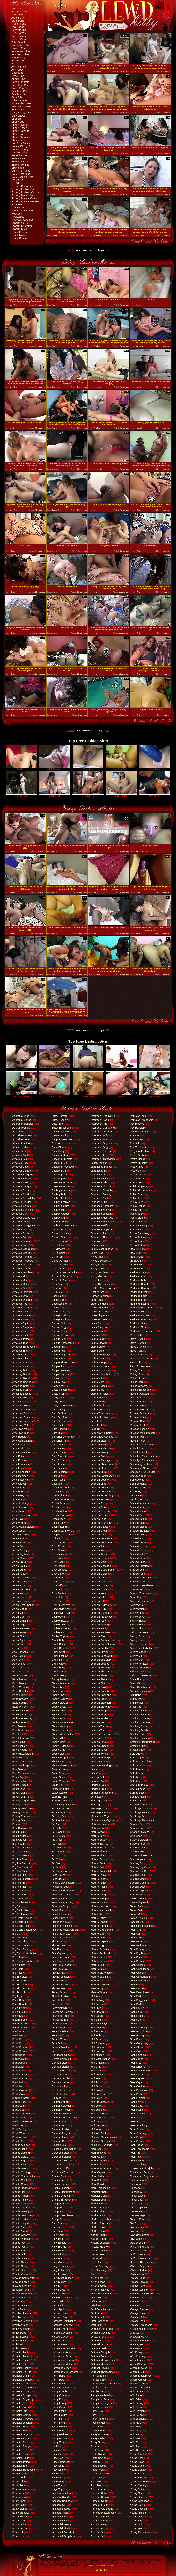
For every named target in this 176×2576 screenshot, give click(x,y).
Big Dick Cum (20, 1945)
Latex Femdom (99, 1307)
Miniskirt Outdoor (100, 2140)
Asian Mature (19, 1608)
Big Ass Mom (19, 1886)
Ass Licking (18, 1663)
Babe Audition (20, 1675)
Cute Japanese (60, 1464)
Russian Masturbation (142, 1432)
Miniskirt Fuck (99, 2133)
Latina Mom (97, 1381)
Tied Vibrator (137, 2180)
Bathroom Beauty (22, 1718)
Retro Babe (136, 1335)
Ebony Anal (58, 1687)
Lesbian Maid (98, 1561)
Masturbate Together (102, 1816)
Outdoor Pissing (100, 2367)
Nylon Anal (97, 2274)
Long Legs (97, 1796)
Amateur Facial (21, 1237)
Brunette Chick (20, 2391)
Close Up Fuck (60, 1264)
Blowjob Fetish (20, 2281)
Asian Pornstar (20, 1628)
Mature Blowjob (99, 1855)
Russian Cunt (137, 1421)
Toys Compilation (140, 2234)
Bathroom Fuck (21, 1722)
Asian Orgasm (20, 1620)
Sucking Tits (137, 1894)
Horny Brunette (60, 2387)
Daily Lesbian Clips (22, 176)
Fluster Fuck (18, 23)
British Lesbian (20, 2336)
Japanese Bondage (102, 1194)
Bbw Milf (17, 1757)
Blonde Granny (21, 2211)
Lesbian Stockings (101, 1706)
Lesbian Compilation (102, 1475)
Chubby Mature (60, 1205)
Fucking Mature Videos (24, 198)
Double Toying (60, 1636)
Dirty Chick (58, 1573)
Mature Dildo (98, 1867)
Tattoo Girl (136, 1910)
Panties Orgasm (100, 2387)
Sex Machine (137, 1487)
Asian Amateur (20, 1534)
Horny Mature (59, 2414)
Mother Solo (98, 2230)
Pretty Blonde (137, 1158)
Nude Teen (97, 2262)
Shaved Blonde (139, 1526)
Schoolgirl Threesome (142, 1460)
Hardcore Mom (60, 2328)
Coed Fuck (58, 1299)
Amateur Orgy (20, 1295)
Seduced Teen (138, 1475)
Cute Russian (59, 1479)
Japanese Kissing (101, 1209)
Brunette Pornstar (22, 2438)
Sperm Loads (137, 1788)
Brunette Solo (20, 2453)
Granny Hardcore (61, 2184)
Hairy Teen (58, 2293)
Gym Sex (57, 2223)
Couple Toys (59, 1381)
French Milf (58, 2035)
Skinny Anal (136, 1604)
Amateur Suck (20, 1335)
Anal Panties (19, 1491)
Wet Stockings (138, 2356)
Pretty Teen (136, 1182)
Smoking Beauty (139, 1714)
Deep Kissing (59, 1526)
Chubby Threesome (63, 1225)
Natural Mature (99, 2246)
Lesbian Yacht (99, 1761)
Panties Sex (98, 2391)
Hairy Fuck (58, 2258)
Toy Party (135, 2230)
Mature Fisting (99, 1886)
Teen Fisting (137, 2035)
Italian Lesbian (99, 1162)
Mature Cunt (98, 1863)
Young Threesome (140, 2532)
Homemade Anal (61, 2352)
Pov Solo (135, 1143)
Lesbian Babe (99, 1440)
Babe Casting (20, 1687)
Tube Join (17, 14)
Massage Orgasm (101, 1808)
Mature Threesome (101, 1984)
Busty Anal (18, 2493)
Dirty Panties (59, 1593)
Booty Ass (18, 2301)
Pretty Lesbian (138, 1174)
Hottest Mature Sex (22, 219)
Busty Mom (18, 2536)
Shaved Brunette (139, 1530)
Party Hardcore (99, 2418)
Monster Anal (98, 2191)
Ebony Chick (59, 1710)
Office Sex (97, 2301)
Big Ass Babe (20, 1851)
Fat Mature (58, 1851)
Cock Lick (57, 1295)
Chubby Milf (58, 1209)
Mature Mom (98, 1933)
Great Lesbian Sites (22, 210)
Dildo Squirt (58, 1550)
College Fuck (59, 1319)
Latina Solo (97, 1401)
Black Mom (18, 2086)
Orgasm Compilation (102, 2328)
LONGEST (87, 251)
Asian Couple (20, 1565)
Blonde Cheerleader (23, 2176)
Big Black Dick (20, 1898)
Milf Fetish (96, 2035)
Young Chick (137, 2489)
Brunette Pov (19, 2442)
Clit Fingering (59, 1241)
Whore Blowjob (138, 2367)
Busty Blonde (19, 2508)
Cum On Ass (59, 1413)
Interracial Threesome (103, 1158)
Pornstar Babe (99, 2493)
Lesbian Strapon (100, 1710)
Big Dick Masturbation (24, 1953)
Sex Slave (136, 1495)
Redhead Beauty (139, 1284)
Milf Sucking (98, 2109)
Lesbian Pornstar (100, 1632)
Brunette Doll (19, 2403)
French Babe (59, 2027)
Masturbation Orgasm (103, 1820)
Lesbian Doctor (99, 1487)
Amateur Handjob (22, 1256)
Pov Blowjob (137, 1123)
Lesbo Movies (19, 235)
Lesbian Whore (99, 1753)
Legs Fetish (97, 1421)
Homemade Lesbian (63, 2360)
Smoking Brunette (140, 1722)
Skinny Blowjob (139, 1628)
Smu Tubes (18, 97)
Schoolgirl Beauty (140, 1448)
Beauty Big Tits (21, 1796)
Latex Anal (97, 1299)
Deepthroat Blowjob (63, 1530)
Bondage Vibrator (22, 2297)
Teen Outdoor (138, 2086)
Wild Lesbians (138, 2418)
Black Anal (18, 2031)
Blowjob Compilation (24, 2277)
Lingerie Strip (98, 1788)
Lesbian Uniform (100, 1745)
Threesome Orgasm (141, 2176)
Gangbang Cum (61, 2054)
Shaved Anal (137, 1507)
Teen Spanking (138, 2125)
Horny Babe (58, 2375)
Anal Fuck (18, 1468)
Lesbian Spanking (101, 1694)
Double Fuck (59, 1632)
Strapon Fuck (137, 1827)
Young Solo (136, 2524)
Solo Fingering (138, 1757)
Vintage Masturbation (142, 2293)
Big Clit (16, 1906)
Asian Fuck (18, 1585)
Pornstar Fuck (99, 2504)
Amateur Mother (21, 1284)
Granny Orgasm (61, 2195)
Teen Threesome (139, 2148)
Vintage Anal (137, 2274)
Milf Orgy (96, 2066)
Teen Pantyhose (139, 2090)
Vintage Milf (136, 2301)
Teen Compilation (140, 1976)
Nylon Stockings (100, 2289)
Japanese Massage (102, 1217)
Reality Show (137, 1264)
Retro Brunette (138, 1346)
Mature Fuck (98, 1890)
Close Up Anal (60, 1260)
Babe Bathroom (21, 1679)
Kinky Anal (97, 1256)
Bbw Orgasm (19, 1761)
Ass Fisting (18, 1655)
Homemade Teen (61, 2367)
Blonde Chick (19, 2180)
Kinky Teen (97, 1280)
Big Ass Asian (20, 1847)
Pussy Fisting (137, 1205)
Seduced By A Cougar (142, 1471)
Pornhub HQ (18, 29)
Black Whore (19, 2133)
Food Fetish (58, 2000)
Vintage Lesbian (139, 2289)
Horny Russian (60, 2438)
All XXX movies (20, 11)
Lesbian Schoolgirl (101, 1655)
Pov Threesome (139, 1147)
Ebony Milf (58, 1737)
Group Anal (58, 2203)
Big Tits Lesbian (21, 1988)
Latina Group (98, 1362)
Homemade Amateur (63, 2348)
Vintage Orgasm (139, 2309)
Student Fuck (137, 1843)
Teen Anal (135, 1929)
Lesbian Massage (101, 1565)
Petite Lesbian (99, 2465)
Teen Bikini (136, 1957)
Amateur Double (21, 1233)
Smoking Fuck (138, 1734)
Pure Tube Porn (20, 85)
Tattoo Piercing (138, 1917)
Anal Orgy (18, 1487)
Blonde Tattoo (20, 2262)
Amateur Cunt (20, 1213)
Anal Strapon (19, 1507)
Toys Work (136, 2238)
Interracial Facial (100, 1119)
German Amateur (61, 2058)
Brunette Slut (19, 2450)
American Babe (21, 1409)
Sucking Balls (137, 1863)
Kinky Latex (97, 1268)
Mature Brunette (100, 1859)
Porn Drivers (18, 36)
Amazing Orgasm (22, 1401)
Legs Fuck (97, 1424)
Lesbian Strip (98, 1714)
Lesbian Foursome (101, 1522)
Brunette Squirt (21, 2457)
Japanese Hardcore (102, 1205)
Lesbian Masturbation (103, 1569)
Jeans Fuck (97, 1245)
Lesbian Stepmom (101, 1702)
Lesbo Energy (19, 232)
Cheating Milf (59, 1170)
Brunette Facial (21, 2407)
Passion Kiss (98, 2422)
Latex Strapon (99, 1327)
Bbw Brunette (20, 1730)
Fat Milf (56, 1855)
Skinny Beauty (138, 1616)
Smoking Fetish (139, 1730)
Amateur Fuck (20, 1245)
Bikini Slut (18, 2015)
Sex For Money (139, 1483)
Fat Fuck (57, 1843)
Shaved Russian (139, 1565)
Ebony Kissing (60, 1726)
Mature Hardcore (100, 1906)
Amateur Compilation (24, 1198)
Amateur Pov (19, 1303)
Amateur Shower (22, 1315)
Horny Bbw (58, 2379)
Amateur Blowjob (22, 1174)
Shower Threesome (141, 1593)
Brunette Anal (20, 2352)
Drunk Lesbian (60, 1655)
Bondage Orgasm (22, 2293)
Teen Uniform (137, 2160)
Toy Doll (134, 2223)
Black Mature (19, 2078)
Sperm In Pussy (139, 1784)
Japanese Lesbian (101, 1213)
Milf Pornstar (98, 2074)
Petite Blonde (98, 2453)
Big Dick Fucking (22, 1949)
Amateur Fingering (22, 1241)
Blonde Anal (19, 2140)
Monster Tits (98, 2203)
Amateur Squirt (21, 1323)
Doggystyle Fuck (61, 1612)
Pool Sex (96, 2481)
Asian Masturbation (23, 1604)
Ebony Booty (59, 1706)
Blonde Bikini (19, 2164)
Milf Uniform (98, 2125)
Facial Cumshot (60, 1808)
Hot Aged (16, 213)
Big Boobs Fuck (21, 1902)
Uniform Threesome (141, 2262)
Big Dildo (17, 1957)
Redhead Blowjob (140, 1288)
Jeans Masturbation (102, 1248)
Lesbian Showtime (22, 225)
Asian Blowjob (20, 1558)
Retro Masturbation (141, 1358)
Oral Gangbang (99, 2320)
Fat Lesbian (58, 1847)
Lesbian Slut (98, 1683)
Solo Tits (135, 1777)
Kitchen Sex (98, 1291)
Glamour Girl (59, 2125)
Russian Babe (138, 1401)
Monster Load (99, 2199)
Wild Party (136, 2434)
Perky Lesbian (99, 2438)
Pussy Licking (138, 1217)
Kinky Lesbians (99, 1272)
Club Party (58, 1288)
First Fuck (57, 1949)
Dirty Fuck (57, 1577)
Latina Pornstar (99, 1393)
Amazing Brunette (22, 1381)
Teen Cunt (136, 1984)
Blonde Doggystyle (23, 2187)
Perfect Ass (97, 2426)
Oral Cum (96, 2313)
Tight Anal (135, 2184)
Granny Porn (18, 207)
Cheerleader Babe (62, 1182)
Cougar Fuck (59, 1350)
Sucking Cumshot (140, 1882)
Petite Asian (97, 2450)
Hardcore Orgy (60, 2336)
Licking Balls (98, 1777)
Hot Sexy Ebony (20, 143)
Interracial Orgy (99, 1147)
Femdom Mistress (62, 1894)
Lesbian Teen (98, 1730)
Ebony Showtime (21, 137)
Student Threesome (141, 1855)
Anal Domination (21, 1452)
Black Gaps (18, 109)
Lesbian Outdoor (100, 1612)
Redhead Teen (138, 1327)
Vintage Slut (137, 2317)
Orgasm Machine (100, 2332)
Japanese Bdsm (100, 1182)
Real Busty (136, 1252)
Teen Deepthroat (139, 1992)
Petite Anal (97, 2446)
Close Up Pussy (61, 1280)
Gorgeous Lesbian (62, 2164)
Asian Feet (18, 1573)
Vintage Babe (137, 2277)
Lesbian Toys (98, 1741)
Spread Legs (137, 1792)
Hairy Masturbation (62, 2277)
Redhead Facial (139, 1295)
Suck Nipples (137, 1859)
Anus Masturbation (23, 1526)
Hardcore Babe (60, 2313)
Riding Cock (137, 1370)
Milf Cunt (96, 2019)
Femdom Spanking (62, 1902)
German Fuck (59, 2074)
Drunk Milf (57, 1659)
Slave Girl (135, 1683)
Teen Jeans (136, 2058)
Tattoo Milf (136, 1914)
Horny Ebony (59, 2403)
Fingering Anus (60, 1921)
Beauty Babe (19, 1792)
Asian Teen (18, 1644)
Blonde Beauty (20, 2156)
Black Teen (18, 2117)
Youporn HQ (18, 57)
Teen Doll (135, 2004)
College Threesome (63, 1342)
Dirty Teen (57, 1601)
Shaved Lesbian (139, 1546)
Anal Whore (19, 1522)
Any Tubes (17, 69)
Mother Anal (98, 2207)
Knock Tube (18, 78)
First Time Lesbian (62, 1964)
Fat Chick (57, 1839)
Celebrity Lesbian (61, 1143)
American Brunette (23, 1417)
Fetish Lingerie (60, 1917)
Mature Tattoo (98, 1980)
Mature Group (99, 1898)
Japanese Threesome (103, 1237)
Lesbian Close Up (101, 1468)
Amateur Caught (21, 1186)
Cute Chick (58, 1460)
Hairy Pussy (58, 2289)
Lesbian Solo (98, 1687)
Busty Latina (19, 2524)
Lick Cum (96, 1773)
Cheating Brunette (62, 1158)
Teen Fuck (136, 2039)
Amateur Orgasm (22, 1291)
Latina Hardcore (100, 1366)
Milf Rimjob (97, 2082)
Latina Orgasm (99, 1385)
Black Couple (19, 2062)
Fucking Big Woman (22, 186)
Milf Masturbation (100, 2058)
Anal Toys (18, 1518)
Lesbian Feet (98, 1503)
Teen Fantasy (137, 2015)
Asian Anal (18, 1538)
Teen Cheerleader (140, 1968)
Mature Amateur (100, 1824)
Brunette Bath (20, 2364)
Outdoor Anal (98, 2348)
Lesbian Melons (100, 1573)
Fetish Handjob (60, 1914)
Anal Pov (17, 1499)
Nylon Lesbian (99, 2285)
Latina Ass (97, 1335)
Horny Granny (60, 2407)
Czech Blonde (60, 1495)
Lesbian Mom (98, 1581)
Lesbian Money (99, 1585)
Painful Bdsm (98, 2375)
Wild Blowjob (137, 2410)
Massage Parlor (100, 1812)
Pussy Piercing (138, 1225)
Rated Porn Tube (21, 88)
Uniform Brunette (139, 2246)
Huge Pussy (58, 2477)
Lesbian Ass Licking (102, 1436)
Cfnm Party (58, 1151)
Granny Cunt (59, 2176)
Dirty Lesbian (59, 1581)
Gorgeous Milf (60, 2168)
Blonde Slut (19, 2250)
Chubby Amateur (61, 1190)
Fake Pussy (58, 1812)
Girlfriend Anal (60, 2101)
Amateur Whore (21, 1354)
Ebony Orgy (58, 1749)
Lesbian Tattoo (99, 1722)
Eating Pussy (59, 1679)
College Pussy (60, 1335)
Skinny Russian (139, 1667)
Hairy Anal (57, 2230)
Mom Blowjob (98, 2152)
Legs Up (95, 1428)
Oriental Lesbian (100, 2344)
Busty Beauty (19, 2504)
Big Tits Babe (19, 1976)
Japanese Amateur (101, 1166)
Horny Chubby (60, 2391)
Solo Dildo (136, 1753)
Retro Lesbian (138, 1354)
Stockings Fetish (139, 1812)
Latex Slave (97, 1323)
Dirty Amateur (59, 1554)
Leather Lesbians (101, 1417)
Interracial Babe (61, 2520)
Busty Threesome (62, 1127)
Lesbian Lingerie (100, 1558)
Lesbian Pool (98, 1628)
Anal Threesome (21, 1514)
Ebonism (16, 118)
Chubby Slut (59, 1217)
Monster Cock (99, 2195)
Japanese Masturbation (104, 1221)
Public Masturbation (141, 1190)
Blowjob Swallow (22, 2285)
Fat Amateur (59, 1820)
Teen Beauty (137, 1949)
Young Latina (137, 2504)
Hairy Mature (59, 2281)
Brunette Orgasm (22, 2434)
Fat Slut (56, 1863)
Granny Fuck (59, 2180)
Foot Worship (59, 2007)
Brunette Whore (21, 2473)
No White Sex (19, 155)
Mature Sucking (100, 1976)
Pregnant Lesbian (140, 1151)
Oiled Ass (96, 2305)
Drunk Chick (59, 1651)
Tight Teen (136, 2203)
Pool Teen (96, 2485)
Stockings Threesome (142, 1820)
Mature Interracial (101, 1910)
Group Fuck (58, 2211)
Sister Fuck (136, 1597)
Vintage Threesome (141, 2324)
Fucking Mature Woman (25, 201)
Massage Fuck (99, 1800)
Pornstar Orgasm (100, 2516)
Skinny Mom (137, 1659)
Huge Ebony (59, 2469)
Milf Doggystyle (99, 2023)
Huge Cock (58, 2457)
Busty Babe (19, 2500)
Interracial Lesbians (102, 1131)
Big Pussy (18, 1972)
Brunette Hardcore (22, 2418)
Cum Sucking (59, 1428)
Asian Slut (18, 1636)
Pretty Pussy (137, 1178)
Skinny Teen (137, 1671)
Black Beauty (19, 2047)
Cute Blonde (59, 1452)
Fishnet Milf (58, 1980)
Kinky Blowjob (99, 1260)
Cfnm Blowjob (60, 1147)
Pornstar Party (99, 2524)
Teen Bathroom (139, 1945)
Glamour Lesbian (61, 2129)
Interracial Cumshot (63, 2532)
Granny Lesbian (61, 2187)
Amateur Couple (21, 1205)
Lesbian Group (99, 1530)
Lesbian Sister (99, 1675)
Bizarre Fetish (20, 2019)
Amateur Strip (20, 1331)
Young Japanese (139, 2500)
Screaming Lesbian (141, 1464)
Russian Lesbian (139, 1428)
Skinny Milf (136, 1655)
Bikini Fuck (18, 2011)
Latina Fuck (97, 1358)
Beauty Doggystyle (23, 1800)
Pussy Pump (137, 1229)
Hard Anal (57, 2301)
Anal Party (18, 1495)
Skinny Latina (137, 1640)
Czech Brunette (60, 1499)
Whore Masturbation (141, 2375)
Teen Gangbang (139, 2043)
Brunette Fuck (20, 2410)
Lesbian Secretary (101, 1659)
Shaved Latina (138, 1542)
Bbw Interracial (20, 1737)
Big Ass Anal (19, 1843)
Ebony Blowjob (60, 1702)
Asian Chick (19, 1561)
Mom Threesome (100, 2187)
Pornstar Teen (138, 1115)
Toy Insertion (137, 2227)
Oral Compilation (100, 2309)
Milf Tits (95, 2121)
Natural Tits (97, 2258)
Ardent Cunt (18, 17)
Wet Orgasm (137, 2344)
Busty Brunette (20, 2512)
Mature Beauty (99, 1839)
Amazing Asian (20, 1366)
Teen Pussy (136, 2105)
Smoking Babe (138, 1710)
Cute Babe (58, 1448)
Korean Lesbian (100, 1295)
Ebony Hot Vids (20, 130)
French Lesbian (60, 2031)
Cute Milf (57, 1475)
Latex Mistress (99, 1319)
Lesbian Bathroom (101, 1448)
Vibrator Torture (139, 2270)
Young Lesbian (138, 2508)
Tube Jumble (18, 42)
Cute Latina (58, 1468)
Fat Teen (57, 1867)
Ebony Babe (59, 1691)
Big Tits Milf (19, 1992)
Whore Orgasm (139, 2379)
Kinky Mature (98, 1276)
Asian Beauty (19, 1550)
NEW (77, 251)
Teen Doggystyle (139, 2000)
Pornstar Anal (98, 2489)
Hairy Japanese (60, 2266)
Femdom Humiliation (63, 1890)
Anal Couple (19, 1444)
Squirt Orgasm (138, 1796)
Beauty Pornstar (21, 1816)
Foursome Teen (60, 2019)
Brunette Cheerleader (24, 2387)
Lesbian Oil (97, 1601)
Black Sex (18, 2105)
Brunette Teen (20, 2465)
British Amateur (21, 2328)
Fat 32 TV (17, 179)
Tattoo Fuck (136, 1906)
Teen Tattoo (136, 2144)
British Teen (19, 2348)
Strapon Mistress (139, 1831)
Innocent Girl (59, 2504)
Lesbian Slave (99, 1679)
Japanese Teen (99, 1233)
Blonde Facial (20, 2195)
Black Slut (18, 2109)
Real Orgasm (137, 1256)
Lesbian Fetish (99, 1507)
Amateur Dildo (20, 1221)
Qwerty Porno (19, 39)
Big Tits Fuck (19, 1984)
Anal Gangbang (21, 1471)
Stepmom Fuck (138, 1804)
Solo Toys (135, 1781)
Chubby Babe (59, 1194)
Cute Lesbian (59, 1471)
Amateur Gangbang (23, 1248)
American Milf (20, 1424)
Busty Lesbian (20, 2528)
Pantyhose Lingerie (102, 2403)
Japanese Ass (99, 1174)
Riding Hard (137, 1381)
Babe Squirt (19, 1702)
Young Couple (138, 2493)
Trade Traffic (99, 2570)
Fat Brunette (59, 1835)
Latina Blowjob (99, 1342)
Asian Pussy (19, 1632)
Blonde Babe (19, 2148)
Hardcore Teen (60, 2344)
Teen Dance (137, 1988)
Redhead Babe (138, 1280)
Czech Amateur (60, 1487)
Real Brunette (138, 1248)
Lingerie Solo (98, 1784)
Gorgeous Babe (61, 2152)
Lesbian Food (98, 1518)
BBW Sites (17, 167)
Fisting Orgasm (60, 1992)
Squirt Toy (135, 1800)
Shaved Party (137, 1558)
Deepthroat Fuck (61, 1534)
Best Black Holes (21, 106)
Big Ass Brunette (21, 1863)
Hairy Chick (58, 2254)
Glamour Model (60, 2137)
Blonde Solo (19, 2254)
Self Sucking (137, 1479)
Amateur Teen (20, 1342)
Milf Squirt (96, 2097)
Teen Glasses (138, 2047)
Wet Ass (135, 2332)
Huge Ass (57, 2450)
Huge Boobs (59, 2453)
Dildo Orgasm (59, 1542)
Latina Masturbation (102, 1374)
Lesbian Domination (102, 1491)
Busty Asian (19, 2497)
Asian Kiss (18, 1593)
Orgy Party (97, 2340)
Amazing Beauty (21, 1374)
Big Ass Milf (19, 1882)
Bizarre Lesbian (21, 2023)
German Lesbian (61, 2078)
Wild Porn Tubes (20, 51)
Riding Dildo (137, 1378)
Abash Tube (18, 60)
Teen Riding (137, 2109)
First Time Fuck (60, 1961)
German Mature (61, 2082)
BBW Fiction (18, 158)
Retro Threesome (140, 1366)
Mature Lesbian (99, 1921)
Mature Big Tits (99, 1847)
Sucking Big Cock (140, 1867)
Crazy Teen (58, 1401)
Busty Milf (18, 2532)
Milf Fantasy (98, 2031)
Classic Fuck (59, 1229)
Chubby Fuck (59, 1198)
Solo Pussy (136, 1769)
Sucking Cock (138, 1878)
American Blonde (22, 1413)
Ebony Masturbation (63, 1734)
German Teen (59, 2090)
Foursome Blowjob (62, 2011)
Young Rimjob (138, 2512)
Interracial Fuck (99, 1123)
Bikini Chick (19, 2007)
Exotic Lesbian (60, 1792)
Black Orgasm (20, 2090)
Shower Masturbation (142, 1585)
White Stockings (139, 2364)
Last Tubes (17, 26)
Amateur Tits (19, 1350)
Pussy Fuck (136, 1209)
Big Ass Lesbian (21, 1878)
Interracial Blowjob (62, 2528)
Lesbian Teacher (100, 1726)
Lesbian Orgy (98, 1608)
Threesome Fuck (139, 2172)
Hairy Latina (58, 2270)
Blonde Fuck (19, 2203)
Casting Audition (61, 1131)
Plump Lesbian (99, 2473)
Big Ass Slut (19, 1890)
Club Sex (57, 1291)
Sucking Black (138, 1874)
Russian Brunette (140, 1413)
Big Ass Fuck (19, 1874)
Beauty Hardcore (22, 1808)
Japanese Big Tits (101, 1186)
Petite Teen (97, 2469)
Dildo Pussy (58, 1546)
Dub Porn (17, 8)
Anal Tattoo (18, 1511)
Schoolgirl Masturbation (143, 1456)
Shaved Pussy (138, 1561)
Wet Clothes (137, 2336)
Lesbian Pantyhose (102, 1616)
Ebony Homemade (62, 1722)
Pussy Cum (136, 1201)
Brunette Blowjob (22, 2379)
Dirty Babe (58, 1558)
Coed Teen (58, 1311)
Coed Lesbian (60, 1303)
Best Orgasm (19, 1839)
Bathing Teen (19, 1714)
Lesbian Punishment (102, 1640)
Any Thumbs (18, 66)
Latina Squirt (98, 1405)
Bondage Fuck (20, 2289)
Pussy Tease (137, 1241)
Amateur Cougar (21, 1201)
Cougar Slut (58, 1358)
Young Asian (137, 2461)
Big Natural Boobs (22, 1961)
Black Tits (17, 2125)
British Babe (19, 2332)
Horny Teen (58, 2442)
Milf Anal (96, 1996)
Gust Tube (17, 72)
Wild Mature (137, 2422)
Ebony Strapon (60, 1757)
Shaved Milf (136, 1554)
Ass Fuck (17, 1659)
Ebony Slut (58, 1753)
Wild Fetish (136, 2414)
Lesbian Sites (19, 228)
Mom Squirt (97, 2184)
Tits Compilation (139, 2207)
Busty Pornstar (60, 1115)
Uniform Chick (138, 2250)
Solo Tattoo (136, 1773)
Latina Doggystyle (101, 1354)
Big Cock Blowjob (22, 1917)
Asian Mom (18, 1616)
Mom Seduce (98, 2176)
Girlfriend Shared (61, 2113)
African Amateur (21, 1143)
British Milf (18, 2344)
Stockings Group (139, 1816)
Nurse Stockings (100, 2266)
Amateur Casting (22, 1182)
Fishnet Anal (59, 1972)
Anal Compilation (22, 1440)
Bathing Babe (20, 1710)
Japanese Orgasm (101, 1229)
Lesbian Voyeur (99, 1749)
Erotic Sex (57, 1784)
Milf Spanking (98, 2094)
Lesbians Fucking (101, 1765)
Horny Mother (59, 2426)
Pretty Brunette (138, 1162)
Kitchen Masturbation (103, 1288)
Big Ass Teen (19, 1894)
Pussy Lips (136, 1221)
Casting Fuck (59, 1135)
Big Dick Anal (19, 1937)
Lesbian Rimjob (99, 1651)
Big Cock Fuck (20, 1925)
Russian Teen (138, 1440)
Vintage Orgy (137, 2313)
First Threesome (61, 1957)
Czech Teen (58, 1518)
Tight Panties (137, 2195)
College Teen (59, 1338)
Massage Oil (98, 1804)
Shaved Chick (138, 1534)
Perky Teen (97, 2442)
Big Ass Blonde (21, 1859)
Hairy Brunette (60, 2250)
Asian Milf (18, 1612)
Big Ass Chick (20, 1867)
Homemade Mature (63, 2364)
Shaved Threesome (141, 1577)
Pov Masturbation (140, 1131)
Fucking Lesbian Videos (25, 192)
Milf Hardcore (98, 2051)
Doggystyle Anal (61, 1608)
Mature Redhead (100, 1953)
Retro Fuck (136, 1350)
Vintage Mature (138, 2297)
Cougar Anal (59, 1346)
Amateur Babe (20, 1162)
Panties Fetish (99, 2379)
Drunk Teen (58, 1675)
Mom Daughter (99, 2160)
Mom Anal (96, 2148)
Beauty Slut (19, 1820)
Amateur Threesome (24, 1346)
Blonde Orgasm (21, 2234)
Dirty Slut (57, 1597)
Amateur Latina (21, 1268)
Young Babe (137, 2465)
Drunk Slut (58, 1671)
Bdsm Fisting (19, 1781)
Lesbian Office (99, 1597)
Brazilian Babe (20, 2317)
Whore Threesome (140, 2387)
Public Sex (136, 1194)
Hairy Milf (57, 2285)
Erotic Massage (60, 1781)
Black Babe (18, 2039)
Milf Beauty (97, 2004)
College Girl (58, 1323)
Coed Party (58, 1307)
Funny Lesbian (60, 2051)
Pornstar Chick (99, 2500)
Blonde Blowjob (21, 2168)
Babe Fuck (18, 1694)
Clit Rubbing (59, 1252)
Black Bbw (18, 2043)
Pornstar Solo (98, 2536)
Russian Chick (138, 1417)
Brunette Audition (22, 2356)
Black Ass (18, 2035)
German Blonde (61, 2066)
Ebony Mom (58, 1741)
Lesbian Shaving (100, 1667)
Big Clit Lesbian (21, 1910)
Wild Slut (135, 2442)
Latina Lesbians (100, 1370)
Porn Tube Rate (20, 81)
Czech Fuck (58, 1503)
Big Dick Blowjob (22, 1941)
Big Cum (17, 1933)
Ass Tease (18, 1667)
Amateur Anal (20, 1155)
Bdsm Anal (18, 1777)
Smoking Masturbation (143, 1741)
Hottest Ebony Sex (22, 146)
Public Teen (136, 1198)
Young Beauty (138, 2469)
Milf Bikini (96, 2007)
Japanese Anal (99, 1170)
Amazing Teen (20, 1405)
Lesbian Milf (98, 1577)
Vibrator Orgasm (139, 2266)
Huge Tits (57, 2485)
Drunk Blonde (59, 1644)
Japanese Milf (99, 1225)
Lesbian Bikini (99, 1456)
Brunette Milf (19, 2426)
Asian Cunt (18, 1569)
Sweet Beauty (138, 1898)
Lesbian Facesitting (102, 1495)
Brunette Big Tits (21, 2371)
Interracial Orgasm (101, 1143)
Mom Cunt (97, 2156)
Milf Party (96, 2070)
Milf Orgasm (98, 2062)
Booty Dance (19, 2305)
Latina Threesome (101, 1413)
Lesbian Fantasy (100, 1499)
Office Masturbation (102, 2293)
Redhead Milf (137, 1311)
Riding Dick (136, 1374)
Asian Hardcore (21, 1589)
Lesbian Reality (99, 1648)
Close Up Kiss (60, 1268)
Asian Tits (18, 1648)
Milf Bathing (97, 2000)
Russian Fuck (138, 1424)
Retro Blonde (137, 1338)
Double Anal (58, 1616)
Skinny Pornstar (139, 1663)
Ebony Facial (59, 1714)
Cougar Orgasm (61, 1354)
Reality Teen (137, 1268)
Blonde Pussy (20, 2246)
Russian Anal (137, 1397)
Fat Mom (57, 1859)
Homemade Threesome (65, 2371)
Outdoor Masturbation (103, 2360)
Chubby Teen (59, 1221)
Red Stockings (138, 1272)
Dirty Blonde (59, 1565)
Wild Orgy (135, 2430)
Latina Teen (97, 1409)
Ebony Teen (58, 1761)
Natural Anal (98, 2234)
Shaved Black (138, 1522)
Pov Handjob (137, 1127)
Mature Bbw (98, 1835)
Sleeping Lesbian (140, 1691)
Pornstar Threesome (141, 1119)
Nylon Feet (97, 2277)
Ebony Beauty (60, 1698)
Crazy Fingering (61, 1389)
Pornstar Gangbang (102, 2508)
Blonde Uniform (21, 2270)
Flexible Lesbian (61, 1996)
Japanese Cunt (99, 1198)
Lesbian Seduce (100, 1663)
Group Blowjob (60, 2207)
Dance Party (59, 1522)
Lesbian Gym (98, 1534)
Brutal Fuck (18, 2485)
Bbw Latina (18, 1741)
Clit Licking (58, 1245)
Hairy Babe (58, 2238)
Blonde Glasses (21, 2207)
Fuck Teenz (18, 204)
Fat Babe (57, 1827)
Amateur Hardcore (22, 1260)
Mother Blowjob (99, 2211)
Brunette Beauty (21, 2367)
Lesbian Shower (100, 1671)
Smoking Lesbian (140, 1737)
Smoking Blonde (139, 1718)
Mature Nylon (98, 1937)
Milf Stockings (99, 2101)
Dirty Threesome (61, 1604)
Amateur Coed (20, 1194)
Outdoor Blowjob (100, 2352)
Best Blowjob (19, 1827)
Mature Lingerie (100, 1925)
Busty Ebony (19, 2516)
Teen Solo (136, 2121)
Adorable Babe (20, 1115)
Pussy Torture (138, 1245)
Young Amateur (139, 2453)
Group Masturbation (63, 2215)
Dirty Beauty (59, 1561)
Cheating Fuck (60, 1162)
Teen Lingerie (137, 2066)
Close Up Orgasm (62, 1276)
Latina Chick (98, 1346)
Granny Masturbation (64, 2191)
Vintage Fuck (137, 2285)
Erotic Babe (58, 1773)
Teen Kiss (135, 2062)
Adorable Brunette (22, 1123)
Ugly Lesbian (137, 2242)
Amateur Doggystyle (23, 1225)
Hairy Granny (59, 2262)
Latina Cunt (97, 1350)
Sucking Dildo (138, 1886)
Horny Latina (59, 2410)
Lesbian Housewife (102, 1538)
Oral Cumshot (99, 2317)
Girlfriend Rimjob (61, 2109)
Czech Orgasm (60, 1514)
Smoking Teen (138, 1749)
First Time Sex (60, 1968)
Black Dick (18, 2066)
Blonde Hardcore (22, 2215)
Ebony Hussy (19, 134)
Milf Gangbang (99, 2043)
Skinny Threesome (140, 1675)
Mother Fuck (98, 2215)
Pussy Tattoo (137, 1237)
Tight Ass (135, 2187)
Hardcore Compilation (64, 2320)
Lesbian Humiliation (102, 1542)
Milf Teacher (98, 2113)
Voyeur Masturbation (142, 2328)
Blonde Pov (19, 2242)
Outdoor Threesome (102, 2371)
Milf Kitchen (97, 2054)
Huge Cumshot (60, 2461)
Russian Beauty (139, 1405)
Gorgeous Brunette (62, 2160)
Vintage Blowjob (139, 2281)
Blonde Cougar (21, 2184)
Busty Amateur (20, 2489)
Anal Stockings (20, 1503)
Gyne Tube (17, 75)
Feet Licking (58, 1874)
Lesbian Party (99, 1620)
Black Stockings (21, 2113)
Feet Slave (58, 1878)
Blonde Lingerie (21, 2223)
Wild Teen (135, 2446)
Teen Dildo (136, 1996)
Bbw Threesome (21, 1773)
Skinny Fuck (137, 1636)
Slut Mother (136, 1702)
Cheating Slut (59, 1178)
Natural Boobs (99, 2238)
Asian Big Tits (20, 1554)
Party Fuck (97, 2410)
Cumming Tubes (20, 170)
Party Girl (96, 2414)
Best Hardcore (20, 1835)
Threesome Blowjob (141, 2168)
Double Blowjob (60, 1620)
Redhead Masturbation (143, 1307)
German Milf (59, 2086)
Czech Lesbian (60, 1507)
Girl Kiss (56, 2097)
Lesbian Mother (99, 1589)
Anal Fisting (19, 1460)
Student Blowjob (139, 1839)
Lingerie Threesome (102, 1792)
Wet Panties (137, 2348)
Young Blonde (138, 2477)
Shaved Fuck (137, 1538)
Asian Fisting (19, 1581)
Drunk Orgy (58, 1663)
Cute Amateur (59, 1444)
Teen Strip (136, 2137)
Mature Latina (99, 1917)
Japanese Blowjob (101, 1190)
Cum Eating (58, 1409)
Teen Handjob (138, 2054)
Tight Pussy (136, 2199)
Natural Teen (98, 2254)
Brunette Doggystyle (23, 2399)
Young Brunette (139, 2481)
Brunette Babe (20, 2360)
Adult (14, 63)
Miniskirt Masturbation (103, 2137)
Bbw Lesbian (19, 1745)
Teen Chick (136, 1972)
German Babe (60, 2062)
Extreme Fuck (60, 1800)
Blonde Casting (21, 2172)
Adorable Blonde (21, 1119)
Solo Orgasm (137, 1765)
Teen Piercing (138, 2097)
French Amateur (61, 2023)
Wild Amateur (137, 2391)
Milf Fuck (96, 2039)
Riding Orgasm (138, 1385)
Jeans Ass (96, 1241)
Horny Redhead (61, 2434)
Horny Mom (58, 2422)
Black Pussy (19, 2101)
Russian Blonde (139, 1409)
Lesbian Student (100, 1718)
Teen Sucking (137, 2140)
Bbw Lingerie (19, 1749)
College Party (59, 1331)
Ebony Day (17, 121)
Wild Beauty (137, 2403)
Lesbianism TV (19, 222)
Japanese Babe (100, 1178)
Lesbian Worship (100, 1757)
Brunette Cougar (21, 2395)
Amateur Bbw (20, 1166)
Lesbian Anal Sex (101, 1432)
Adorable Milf (19, 1131)
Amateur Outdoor (22, 1299)
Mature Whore (99, 1992)
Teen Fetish (136, 2023)
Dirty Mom (57, 1589)
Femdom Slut (59, 1898)
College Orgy (59, 1327)
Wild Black (136, 2407)
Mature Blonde (99, 1851)
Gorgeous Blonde (62, 2156)
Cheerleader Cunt (62, 1186)
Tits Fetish (136, 2211)
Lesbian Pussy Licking (103, 1644)
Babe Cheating (20, 1691)
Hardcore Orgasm (62, 2332)
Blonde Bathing (21, 2152)
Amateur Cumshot (22, 1209)
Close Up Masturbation (65, 1272)
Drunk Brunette (60, 1648)
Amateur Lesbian (22, 1272)
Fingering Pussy (61, 1937)
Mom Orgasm (98, 2172)
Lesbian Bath (98, 1444)
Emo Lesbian (59, 1769)
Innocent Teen (60, 2512)
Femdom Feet (60, 1886)
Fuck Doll (57, 2043)
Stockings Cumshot (141, 1808)
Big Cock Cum (20, 1921)
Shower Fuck (137, 1581)
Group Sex (58, 2219)
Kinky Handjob (99, 1264)
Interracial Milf (99, 1135)
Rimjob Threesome (141, 1389)
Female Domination (63, 1882)
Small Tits (135, 1706)
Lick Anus (96, 1769)
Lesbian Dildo (98, 1483)
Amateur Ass (19, 1158)
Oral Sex (96, 2324)
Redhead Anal (138, 1276)
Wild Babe (136, 2395)
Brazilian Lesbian (22, 2320)
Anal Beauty (19, 1436)
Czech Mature (60, 1511)
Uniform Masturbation (142, 2258)
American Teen (21, 1432)
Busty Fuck (18, 2520)
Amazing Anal (20, 1362)
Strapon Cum (137, 1824)
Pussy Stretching (139, 1233)
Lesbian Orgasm (100, 1604)
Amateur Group (21, 1252)
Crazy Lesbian (60, 1397)
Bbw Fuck (18, 1734)
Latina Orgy (97, 1389)
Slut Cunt (135, 1698)
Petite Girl (96, 2461)
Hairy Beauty (59, 2242)
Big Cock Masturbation (25, 1929)
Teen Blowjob (137, 1961)
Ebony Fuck (58, 1718)
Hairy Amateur (60, 2227)
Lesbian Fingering (101, 1511)
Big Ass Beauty (21, 1855)
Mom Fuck (97, 2164)
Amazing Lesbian (22, 1393)
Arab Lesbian (19, 1530)
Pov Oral (135, 1135)
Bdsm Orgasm (20, 1784)
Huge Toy (57, 2489)
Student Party (138, 1847)
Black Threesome (22, 2121)
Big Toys (17, 1996)
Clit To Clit (57, 1256)
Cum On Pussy (60, 1421)
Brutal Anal (18, 2477)
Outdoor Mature (100, 2364)
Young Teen (136, 2528)
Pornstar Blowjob (100, 2497)
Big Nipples (18, 1964)
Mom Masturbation (101, 2168)
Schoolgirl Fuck (139, 1452)
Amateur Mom (20, 1280)
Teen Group (136, 2051)
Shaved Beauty (139, 1518)
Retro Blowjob (138, 1342)
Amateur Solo (20, 1319)
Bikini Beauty (19, 2004)
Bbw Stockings (20, 1765)
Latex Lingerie (99, 1315)
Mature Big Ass (99, 1843)
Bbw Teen (18, 1769)
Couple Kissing (60, 1370)
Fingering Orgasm (62, 1933)
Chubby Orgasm (61, 1213)
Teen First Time (139, 2031)
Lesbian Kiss (98, 1550)
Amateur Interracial (23, 1264)
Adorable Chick (21, 1127)
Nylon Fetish (98, 2281)
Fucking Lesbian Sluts (24, 189)
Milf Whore (97, 2129)
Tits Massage (137, 2215)
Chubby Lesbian (61, 1201)
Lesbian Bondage (101, 1460)
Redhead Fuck (138, 1299)
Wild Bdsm (136, 2399)
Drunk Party (58, 1667)
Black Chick (19, 2058)
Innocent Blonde (61, 2497)
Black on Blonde (21, 2137)
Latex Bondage (99, 1303)
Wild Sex (135, 2438)
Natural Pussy (99, 2250)
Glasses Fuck (59, 2144)
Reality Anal (137, 1260)
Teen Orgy (136, 2082)
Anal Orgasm (19, 1483)
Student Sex (137, 1851)
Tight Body (136, 2191)
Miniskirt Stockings (101, 2144)
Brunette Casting (22, 2383)
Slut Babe (135, 1694)
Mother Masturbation (102, 2219)
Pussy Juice (137, 1213)
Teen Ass (135, 1933)
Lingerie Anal (98, 1781)
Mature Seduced (100, 1961)
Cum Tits (57, 1432)
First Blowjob (59, 1945)
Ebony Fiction (19, 127)
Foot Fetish (58, 2004)
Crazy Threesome (62, 1405)
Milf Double (97, 2027)
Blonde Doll (19, 2191)
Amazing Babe (20, 1370)
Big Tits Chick (20, 1980)
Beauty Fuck (19, 1804)
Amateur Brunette (22, 1178)
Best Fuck (18, 1831)
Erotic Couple (59, 1777)
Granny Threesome (63, 2199)
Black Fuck (18, 2070)
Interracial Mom (99, 1139)
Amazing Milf (19, 1397)
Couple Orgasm (61, 1374)
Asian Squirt (19, 1640)
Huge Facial (58, 2473)
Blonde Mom (19, 2230)
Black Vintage (20, 2129)
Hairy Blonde (59, 2246)
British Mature (20, 2340)
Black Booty (19, 2054)
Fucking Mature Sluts (23, 195)
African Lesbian (21, 1147)
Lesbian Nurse (99, 1593)
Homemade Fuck (61, 2356)
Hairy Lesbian (59, 2274)
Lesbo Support (19, 238)
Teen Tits (135, 2152)
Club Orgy (57, 1284)
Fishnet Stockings (62, 1984)
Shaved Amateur (139, 1503)
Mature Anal (98, 1827)
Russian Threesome (141, 1444)
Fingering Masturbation (65, 1929)
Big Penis (17, 1968)
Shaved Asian (138, 1511)
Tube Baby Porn (20, 100)
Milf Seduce (97, 2086)
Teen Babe (136, 1941)
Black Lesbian (20, 2074)
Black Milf (17, 2082)
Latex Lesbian (99, 1311)
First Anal (57, 1941)
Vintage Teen (137, 2320)
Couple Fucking (60, 1366)
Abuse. (111, 2566)
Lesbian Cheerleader (103, 1464)
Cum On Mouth (60, 1417)
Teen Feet (136, 2019)
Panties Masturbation (103, 2383)
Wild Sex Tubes (20, 54)
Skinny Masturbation (141, 1648)
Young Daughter (139, 2497)
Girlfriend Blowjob (62, 2105)
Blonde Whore (20, 2274)
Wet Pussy (136, 2352)
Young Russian (138, 2516)
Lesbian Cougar (100, 1479)
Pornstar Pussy (99, 2528)
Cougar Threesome (63, 1362)
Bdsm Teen (18, 1788)
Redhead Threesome (142, 1331)
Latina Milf (96, 1378)
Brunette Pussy (21, 2446)
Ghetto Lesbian (60, 2094)
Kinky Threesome (101, 1284)
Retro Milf (135, 1362)
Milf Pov (95, 2078)
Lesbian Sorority (100, 1691)
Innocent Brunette (62, 2500)
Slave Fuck (136, 1679)
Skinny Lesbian (139, 1644)
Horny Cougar (60, 2395)
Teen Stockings (139, 2133)
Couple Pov (58, 1378)
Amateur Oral (20, 1288)
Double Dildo (59, 1624)
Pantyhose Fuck (100, 2399)
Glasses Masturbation (64, 2148)
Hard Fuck (57, 2305)
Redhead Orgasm (140, 1315)
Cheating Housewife (63, 1166)
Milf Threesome (99, 2117)
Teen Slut (135, 2117)
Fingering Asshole (62, 1925)
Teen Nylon (136, 2074)
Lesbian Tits (98, 1737)
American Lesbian (22, 1421)
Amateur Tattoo (21, 1338)
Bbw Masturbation (22, 1753)
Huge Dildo (58, 2465)
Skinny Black (137, 1620)
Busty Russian (60, 1119)
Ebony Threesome (62, 1765)
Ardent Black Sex (21, 103)
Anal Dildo (18, 1448)
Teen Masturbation (140, 2070)
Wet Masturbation (140, 2340)
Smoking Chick (138, 1726)
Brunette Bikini (20, 2375)
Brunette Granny (21, 2414)
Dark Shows (18, 115)
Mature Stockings (101, 1972)
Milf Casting (97, 2015)
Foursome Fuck (60, 2015)
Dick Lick (57, 1538)
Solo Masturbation (140, 1761)
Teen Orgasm (137, 2078)
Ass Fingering (20, 1651)
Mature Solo (98, 1968)
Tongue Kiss (137, 2219)
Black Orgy (18, 2094)
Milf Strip (96, 2105)
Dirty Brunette (59, 1569)
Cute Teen (57, 1483)
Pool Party (97, 2477)
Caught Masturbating (63, 1139)
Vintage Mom (137, 2305)
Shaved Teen (137, 1573)
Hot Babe (57, 2446)
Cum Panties (59, 1424)
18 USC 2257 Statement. (98, 2566)
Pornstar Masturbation (103, 2512)
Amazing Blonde (21, 1378)
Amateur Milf (19, 1276)
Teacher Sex (137, 1921)
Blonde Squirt (20, 2258)
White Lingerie (138, 2360)
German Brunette (61, 2070)
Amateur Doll (19, 1229)
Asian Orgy (18, 1624)
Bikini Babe (18, 2000)
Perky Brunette (99, 2434)
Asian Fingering (21, 1577)
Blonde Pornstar (21, 2238)
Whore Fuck (137, 2371)
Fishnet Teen (59, 1988)
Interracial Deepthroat (64, 2536)
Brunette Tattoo (21, 2461)
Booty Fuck (18, 2309)
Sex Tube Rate (19, 91)
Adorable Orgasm (22, 1135)
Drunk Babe (58, 1640)
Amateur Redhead (22, 1307)
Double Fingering (61, 1628)
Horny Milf (57, 2418)
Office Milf (96, 2297)
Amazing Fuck (20, 1389)
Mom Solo (96, 2180)
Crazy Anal (58, 1385)
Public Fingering (139, 1186)
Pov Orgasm (137, 1139)
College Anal (59, 1315)
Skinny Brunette (139, 1632)
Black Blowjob (20, 2051)
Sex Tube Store (20, 94)
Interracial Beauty (62, 2524)
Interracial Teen (99, 1155)
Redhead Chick (139, 1291)
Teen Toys (136, 2156)
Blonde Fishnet (21, 2199)
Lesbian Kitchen (100, 1554)
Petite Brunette (99, 2457)
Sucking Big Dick (139, 1871)
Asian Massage (21, 1601)
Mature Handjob (100, 1902)
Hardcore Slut (59, 2340)
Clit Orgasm (58, 1248)
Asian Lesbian (20, 1597)
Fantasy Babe (60, 1816)
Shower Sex (137, 1589)
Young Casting (138, 2485)
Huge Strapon (60, 2481)
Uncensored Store (21, 45)
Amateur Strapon (22, 1327)
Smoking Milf (137, 1745)
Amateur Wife (20, 1358)
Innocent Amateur (62, 2493)
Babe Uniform (20, 1706)
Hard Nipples (59, 2309)
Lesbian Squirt (99, 1698)
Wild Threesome (139, 2450)
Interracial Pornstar (102, 1151)
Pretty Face (136, 1166)
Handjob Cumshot (62, 2297)
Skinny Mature (138, 1651)
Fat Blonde (58, 1831)
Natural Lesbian (100, 2242)
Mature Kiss (97, 1914)
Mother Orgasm (100, 2223)
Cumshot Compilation (64, 1436)
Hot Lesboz (18, 216)
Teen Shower (137, 2113)
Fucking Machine (61, 2047)
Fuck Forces (18, 32)
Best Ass (17, 1824)
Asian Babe (19, 1546)
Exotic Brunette (60, 1788)
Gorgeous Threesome (64, 2172)
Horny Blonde (59, 2383)
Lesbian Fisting (99, 1514)
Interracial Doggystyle (103, 1115)
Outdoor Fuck (98, 2356)
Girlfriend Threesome (64, 2117)
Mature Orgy (98, 1945)
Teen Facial (136, 2011)
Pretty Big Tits (138, 1155)
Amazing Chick (21, 1385)
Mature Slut (97, 1964)
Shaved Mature (139, 1550)
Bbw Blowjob (19, 1726)
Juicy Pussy (97, 1252)
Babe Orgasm (20, 1698)
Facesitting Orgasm (63, 1804)
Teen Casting (137, 1964)
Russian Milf (137, 1436)
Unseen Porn (19, 48)
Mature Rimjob (99, 1957)
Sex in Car (136, 1499)
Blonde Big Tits (21, 2160)
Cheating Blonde (61, 1155)
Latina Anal (97, 1331)
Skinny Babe (137, 1612)
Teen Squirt (136, 2129)
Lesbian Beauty (99, 1452)
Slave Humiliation (140, 1687)
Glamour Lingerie (61, 2133)
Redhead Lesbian (140, 1303)
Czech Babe (59, 1491)
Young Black (137, 2473)
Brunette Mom (20, 2430)
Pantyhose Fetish (101, 2395)
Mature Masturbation (102, 1929)
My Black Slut (19, 152)
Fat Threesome (60, 1871)
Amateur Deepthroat (23, 1217)
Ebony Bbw (58, 1694)
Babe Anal (18, 1671)
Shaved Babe (137, 1514)
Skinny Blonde (138, 1624)
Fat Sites (16, 183)
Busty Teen (58, 1123)
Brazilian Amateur (22, 2313)
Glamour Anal (59, 2121)
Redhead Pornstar (140, 1319)
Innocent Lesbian (61, 2508)
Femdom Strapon (61, 1906)
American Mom (21, 1428)
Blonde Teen (19, 2266)
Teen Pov (135, 2101)
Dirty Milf (57, 1585)
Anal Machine (20, 1479)
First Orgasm (59, 1953)
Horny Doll (58, 2399)
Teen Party (136, 2094)
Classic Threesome (63, 1237)
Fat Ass (56, 1824)
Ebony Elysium (19, 124)
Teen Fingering (138, 2027)
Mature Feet (98, 1878)
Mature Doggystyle (101, 1871)
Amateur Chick (20, 1190)
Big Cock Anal (20, 1914)
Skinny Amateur (139, 1601)
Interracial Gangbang (103, 1127)
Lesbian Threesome (102, 1734)
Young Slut (136, 2520)
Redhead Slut (138, 1323)
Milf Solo (96, 2090)
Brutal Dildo (19, 2481)
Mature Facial (98, 1874)
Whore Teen (137, 2383)
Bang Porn (17, 20)
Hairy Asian (58, 2234)
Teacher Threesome (141, 1925)
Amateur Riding (21, 1311)
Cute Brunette (60, 1456)
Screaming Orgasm (141, 1468)
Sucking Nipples (139, 1890)
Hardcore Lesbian (62, 2324)
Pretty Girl (136, 1170)
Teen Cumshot (138, 1980)
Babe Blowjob (20, 1683)
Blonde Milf (18, 2227)
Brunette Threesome (24, 2469)
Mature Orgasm (100, 1941)
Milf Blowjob (98, 2011)
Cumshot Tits (59, 1440)
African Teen (19, 1151)
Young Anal (136, 2457)
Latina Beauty (99, 1338)
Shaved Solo (137, 1569)
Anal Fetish (18, 1456)
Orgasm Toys (98, 2336)
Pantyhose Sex (99, 2407)
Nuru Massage (99, 2270)
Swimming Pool (139, 1902)
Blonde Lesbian (21, 2219)
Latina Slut (97, 1397)
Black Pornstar (20, 2097)
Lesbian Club (98, 1471)
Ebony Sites (18, 140)
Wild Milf (135, 2426)
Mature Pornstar (100, 1949)
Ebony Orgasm (60, 1745)
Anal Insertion (20, 1475)
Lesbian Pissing (100, 1624)
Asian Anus (18, 1542)
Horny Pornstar (60, 2430)
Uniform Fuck (137, 2254)
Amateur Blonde (21, 1170)
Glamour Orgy (60, 2140)
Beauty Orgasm (21, 1812)
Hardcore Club (60, 2317)
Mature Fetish (99, 1882)
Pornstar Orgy (99, 2520)
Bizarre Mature (20, 2027)
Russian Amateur (140, 1393)
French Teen (59, 2039)
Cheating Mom (60, 1174)
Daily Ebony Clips (21, 112)
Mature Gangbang (101, 1894)
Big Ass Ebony (20, 1871)
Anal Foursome (21, 1464)
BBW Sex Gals (19, 161)
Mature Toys (98, 1988)
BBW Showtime (20, 164)
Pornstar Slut (98, 2532)
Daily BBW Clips (20, 173)
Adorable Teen (20, 1139)
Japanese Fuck (99, 1201)
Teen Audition (137, 1937)
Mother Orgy (98, 2227)
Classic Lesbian (61, 1233)
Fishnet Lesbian (61, 1976)
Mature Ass (97, 1831)
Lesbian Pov (98, 1636)
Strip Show (136, 1835)
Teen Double (137, 2007)
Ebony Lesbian (60, 1730)
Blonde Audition (21, 2144)
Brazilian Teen (20, 2324)
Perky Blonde (98, 2430)
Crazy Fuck (58, 1393)
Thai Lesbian (137, 2164)
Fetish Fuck (58, 1910)
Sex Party (135, 1491)
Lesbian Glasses (100, 1526)
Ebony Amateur (60, 1683)
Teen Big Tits (137, 1953)
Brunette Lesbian (22, 2422)
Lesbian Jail (97, 1546)
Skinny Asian (137, 1608)
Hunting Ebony (19, 149)
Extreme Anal (59, 1796)
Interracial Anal (60, 2516)
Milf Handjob (98, 2047)
